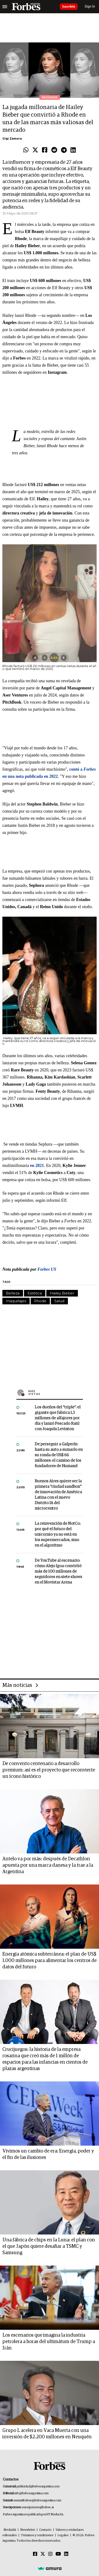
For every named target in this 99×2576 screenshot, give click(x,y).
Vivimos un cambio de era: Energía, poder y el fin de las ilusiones (48, 2154)
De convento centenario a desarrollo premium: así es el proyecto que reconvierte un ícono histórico (48, 1770)
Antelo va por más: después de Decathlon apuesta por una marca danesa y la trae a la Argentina (47, 1865)
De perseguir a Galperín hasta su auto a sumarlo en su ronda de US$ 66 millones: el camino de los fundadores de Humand (59, 1455)
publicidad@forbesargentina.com (38, 2486)
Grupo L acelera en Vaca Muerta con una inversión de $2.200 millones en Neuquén (47, 2433)
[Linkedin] (66, 2554)
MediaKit (10, 2529)
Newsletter (27, 2529)
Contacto (45, 2529)
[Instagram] (50, 2554)
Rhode (40, 1301)
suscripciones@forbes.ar (38, 2507)
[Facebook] (35, 2554)
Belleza (12, 1293)
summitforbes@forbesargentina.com (37, 2500)
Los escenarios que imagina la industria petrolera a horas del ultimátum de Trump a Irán (48, 2341)
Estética (35, 1293)
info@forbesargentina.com (31, 2493)
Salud (59, 1301)
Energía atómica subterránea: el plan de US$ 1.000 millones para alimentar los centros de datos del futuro (49, 1960)
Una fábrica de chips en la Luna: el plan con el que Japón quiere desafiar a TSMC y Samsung (48, 2246)
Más (55, 1392)
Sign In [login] (90, 7)
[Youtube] (58, 2554)
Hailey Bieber (62, 1293)
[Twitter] (42, 2554)
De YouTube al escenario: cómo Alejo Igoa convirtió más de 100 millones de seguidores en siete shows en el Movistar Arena (58, 1571)
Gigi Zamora (12, 138)
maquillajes (16, 1301)
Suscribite (68, 6)
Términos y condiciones (37, 2535)
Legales (63, 2535)
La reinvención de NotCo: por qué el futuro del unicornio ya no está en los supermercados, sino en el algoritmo (57, 1534)
